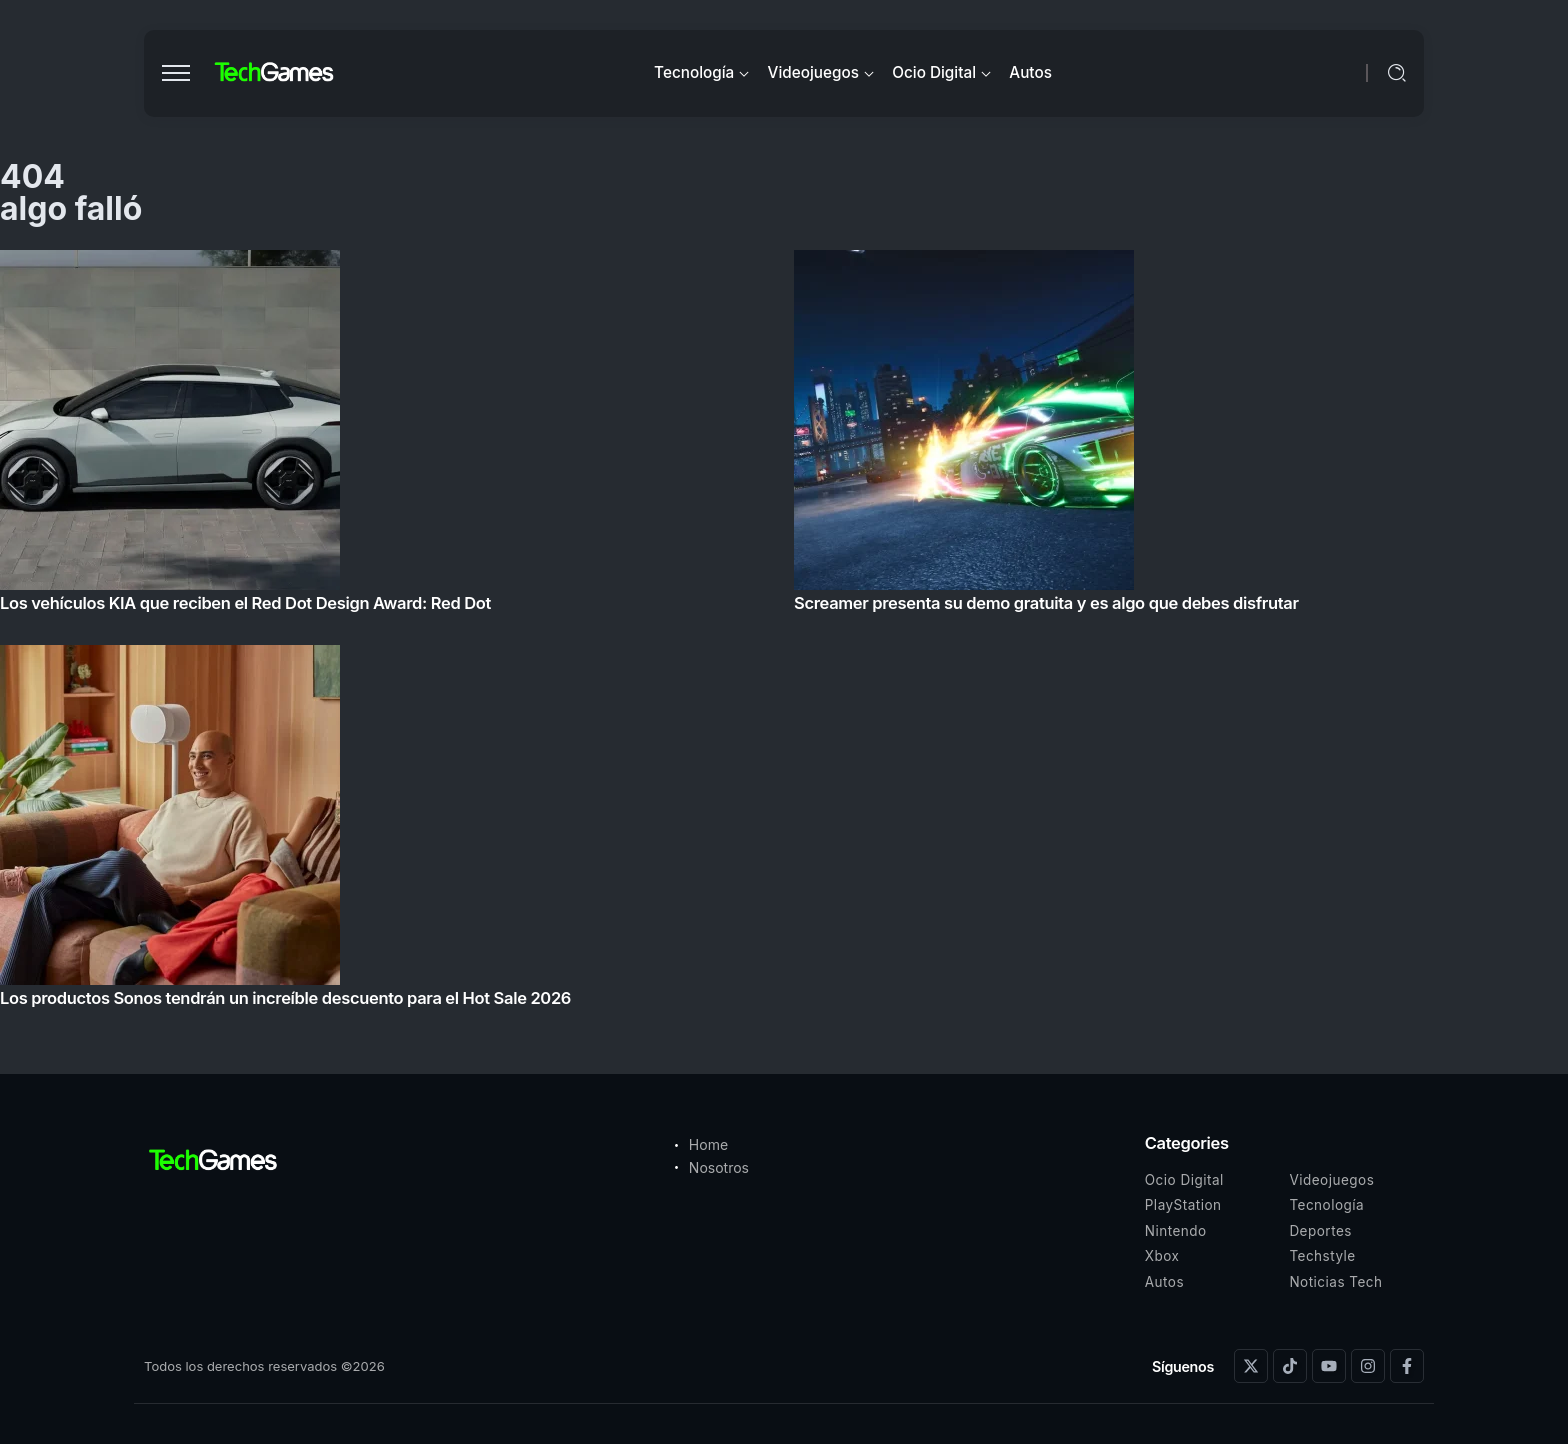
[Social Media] (1251, 1366)
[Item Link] (784, 634)
